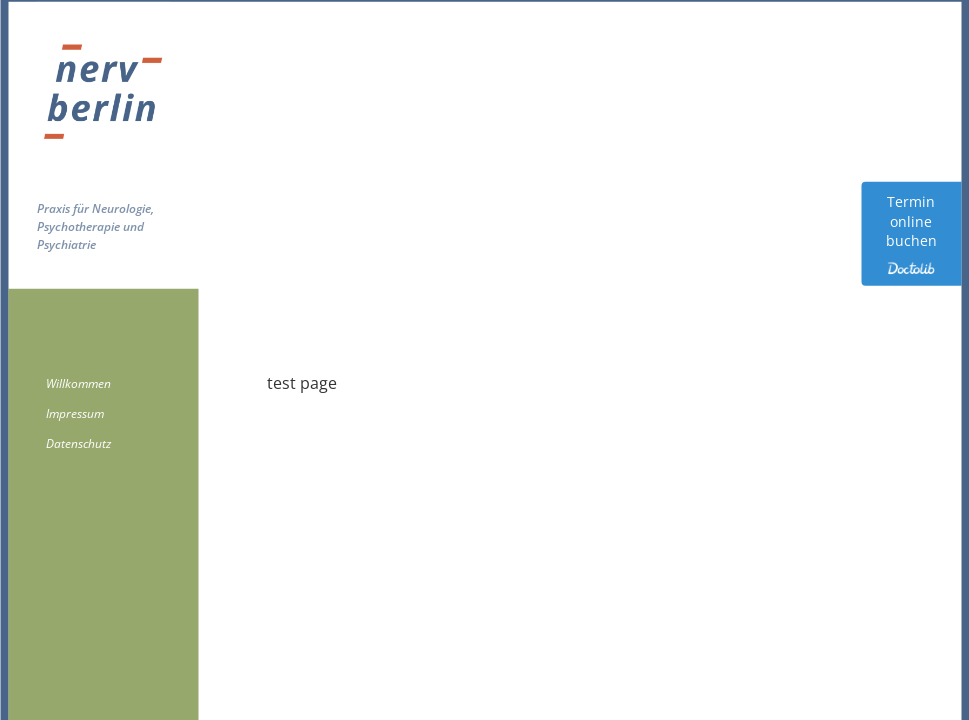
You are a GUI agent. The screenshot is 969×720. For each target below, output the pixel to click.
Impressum (75, 413)
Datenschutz (78, 443)
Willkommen (78, 383)
